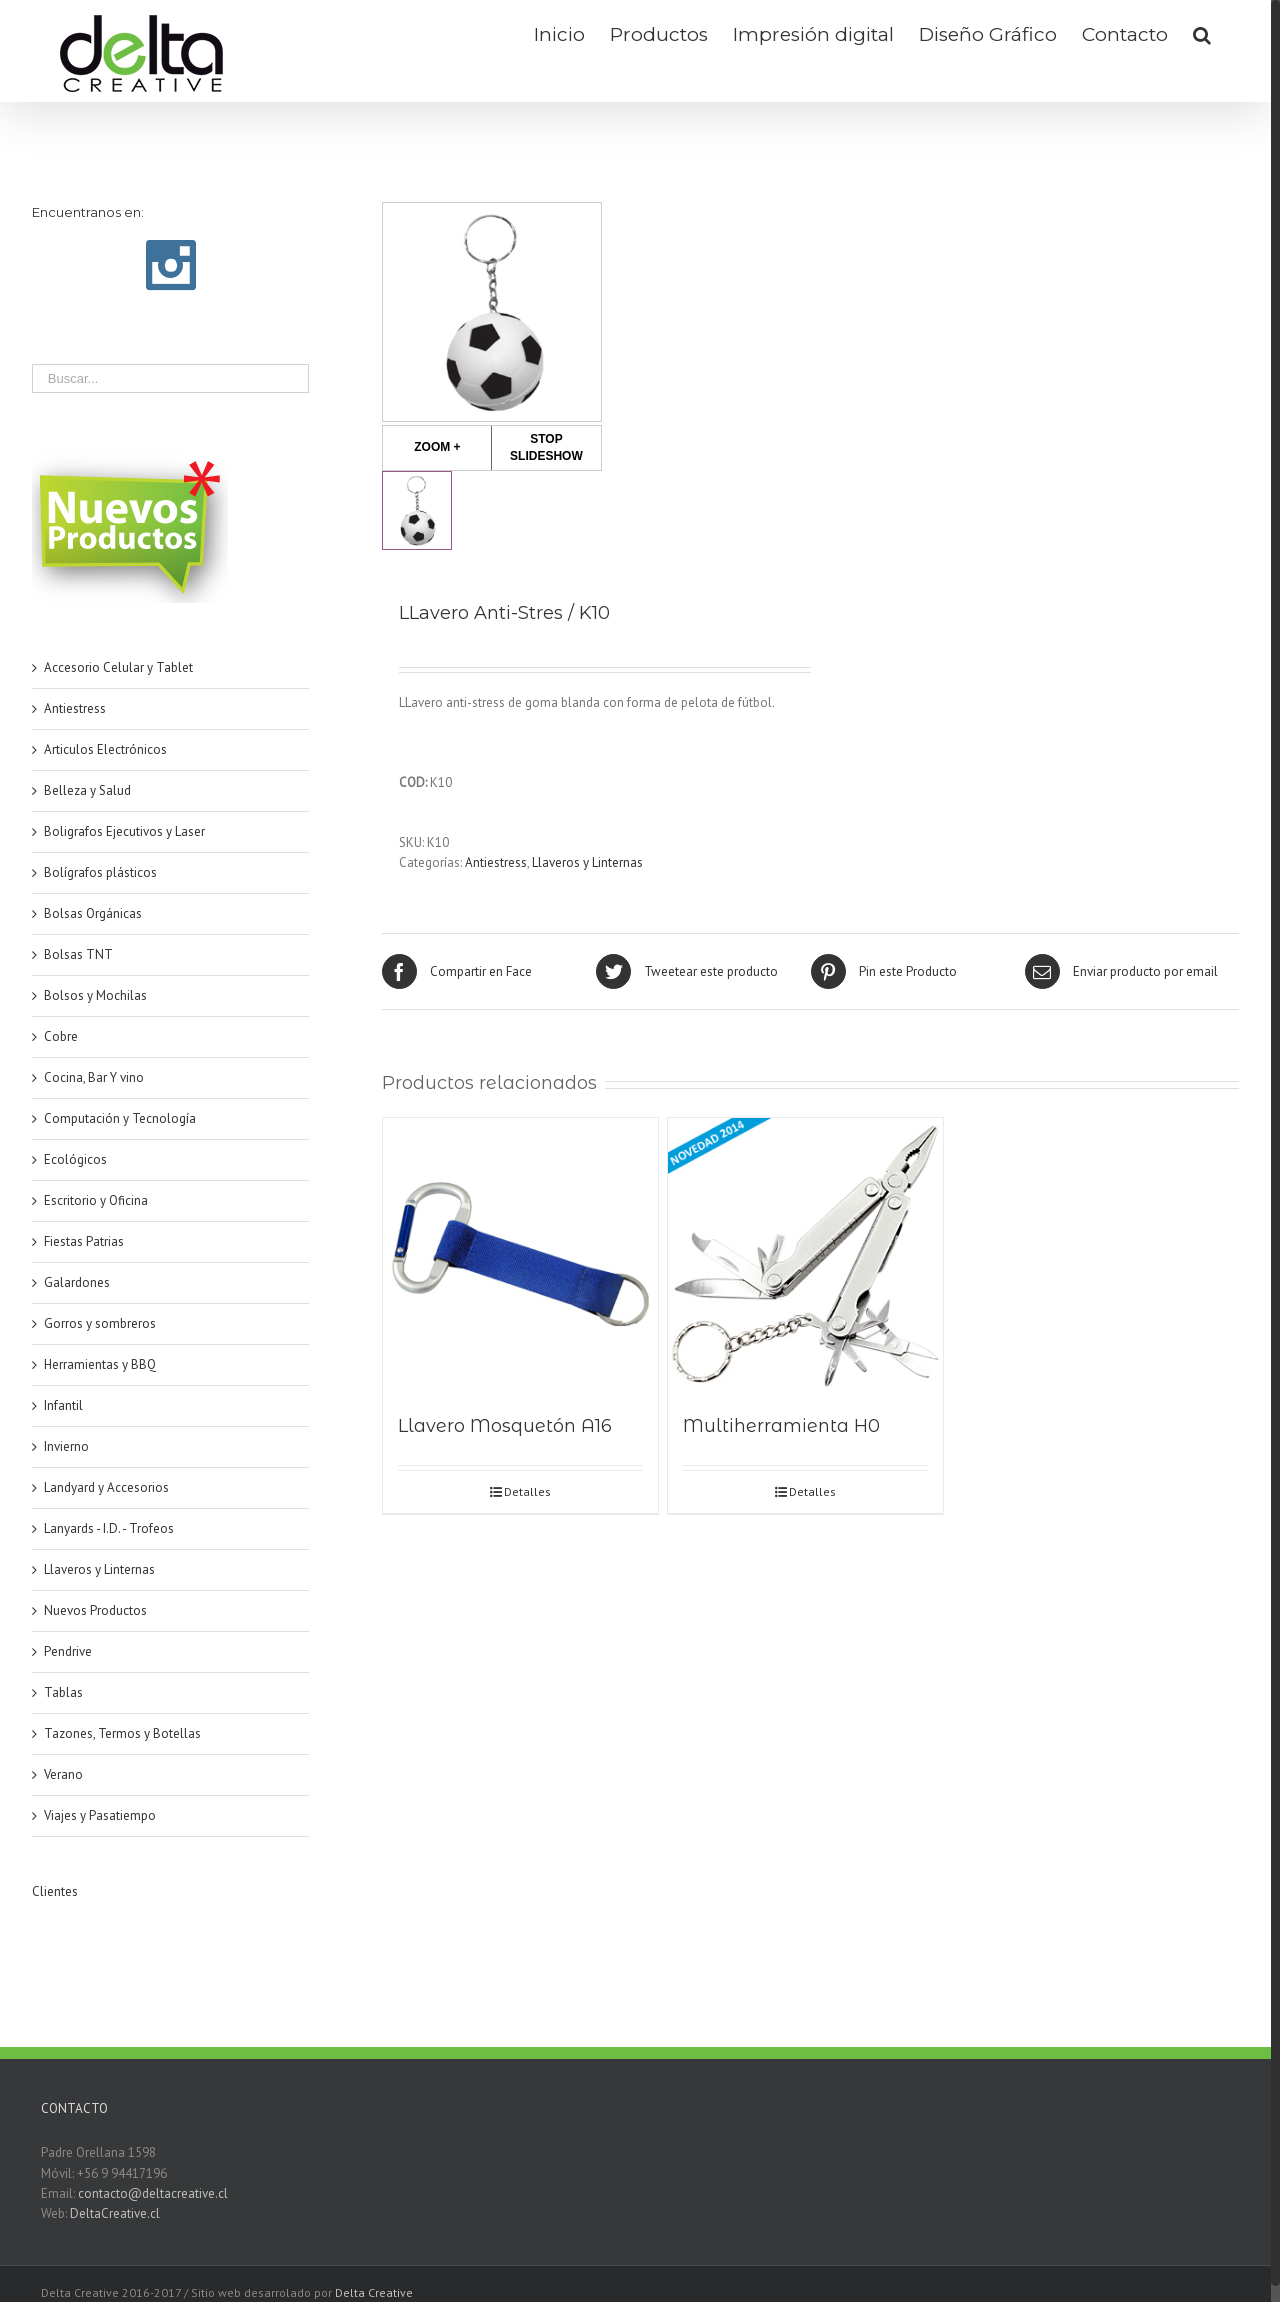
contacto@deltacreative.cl (153, 2193)
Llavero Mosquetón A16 (505, 1426)
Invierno (66, 1446)
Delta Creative (374, 2292)
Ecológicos (75, 1159)
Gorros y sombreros (100, 1323)
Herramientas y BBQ (100, 1364)
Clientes (55, 1891)
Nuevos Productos (95, 1610)
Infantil (63, 1405)
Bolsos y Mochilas (95, 995)
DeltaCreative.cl (115, 2213)
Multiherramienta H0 (781, 1426)
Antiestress (496, 862)
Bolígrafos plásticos (100, 872)
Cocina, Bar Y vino (94, 1077)
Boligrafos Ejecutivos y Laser (124, 831)
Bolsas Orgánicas (93, 913)
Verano (63, 1774)
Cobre (61, 1036)
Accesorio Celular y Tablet (118, 667)
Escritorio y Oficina (96, 1200)
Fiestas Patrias (84, 1241)
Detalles (527, 1491)
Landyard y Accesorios (106, 1487)
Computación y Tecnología (120, 1118)
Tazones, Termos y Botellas (122, 1733)
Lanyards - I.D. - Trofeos (109, 1528)
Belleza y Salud (87, 790)
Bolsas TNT (78, 954)
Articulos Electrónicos (105, 749)
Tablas (63, 1692)
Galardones (77, 1282)
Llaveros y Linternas (587, 862)
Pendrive (68, 1651)
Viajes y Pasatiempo (100, 1815)
